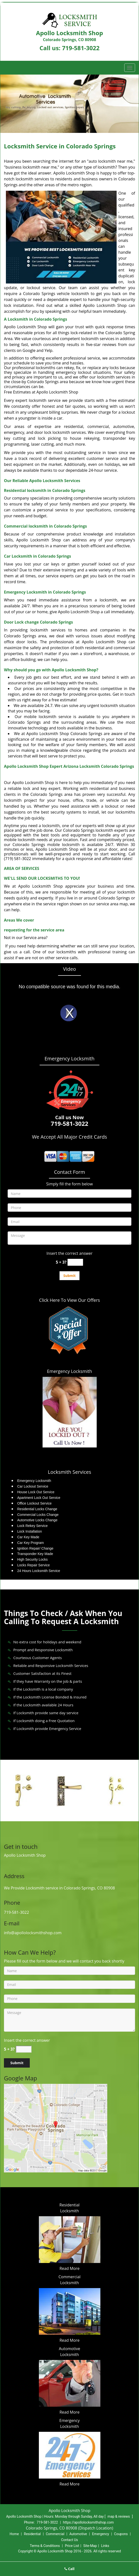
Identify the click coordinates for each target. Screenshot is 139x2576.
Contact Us (69, 2540)
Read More (69, 2268)
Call (69, 2568)
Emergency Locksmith (69, 1371)
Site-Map (90, 2546)
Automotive (78, 2534)
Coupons (121, 2534)
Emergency (100, 2534)
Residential (32, 2534)
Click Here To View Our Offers (69, 1300)
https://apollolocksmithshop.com (88, 2522)
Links (105, 2546)
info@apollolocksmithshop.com (33, 1932)
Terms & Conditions (45, 2546)
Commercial (55, 2534)
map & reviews (119, 2516)
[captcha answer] (75, 1262)
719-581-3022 (81, 48)
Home (14, 2534)
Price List (72, 2546)
